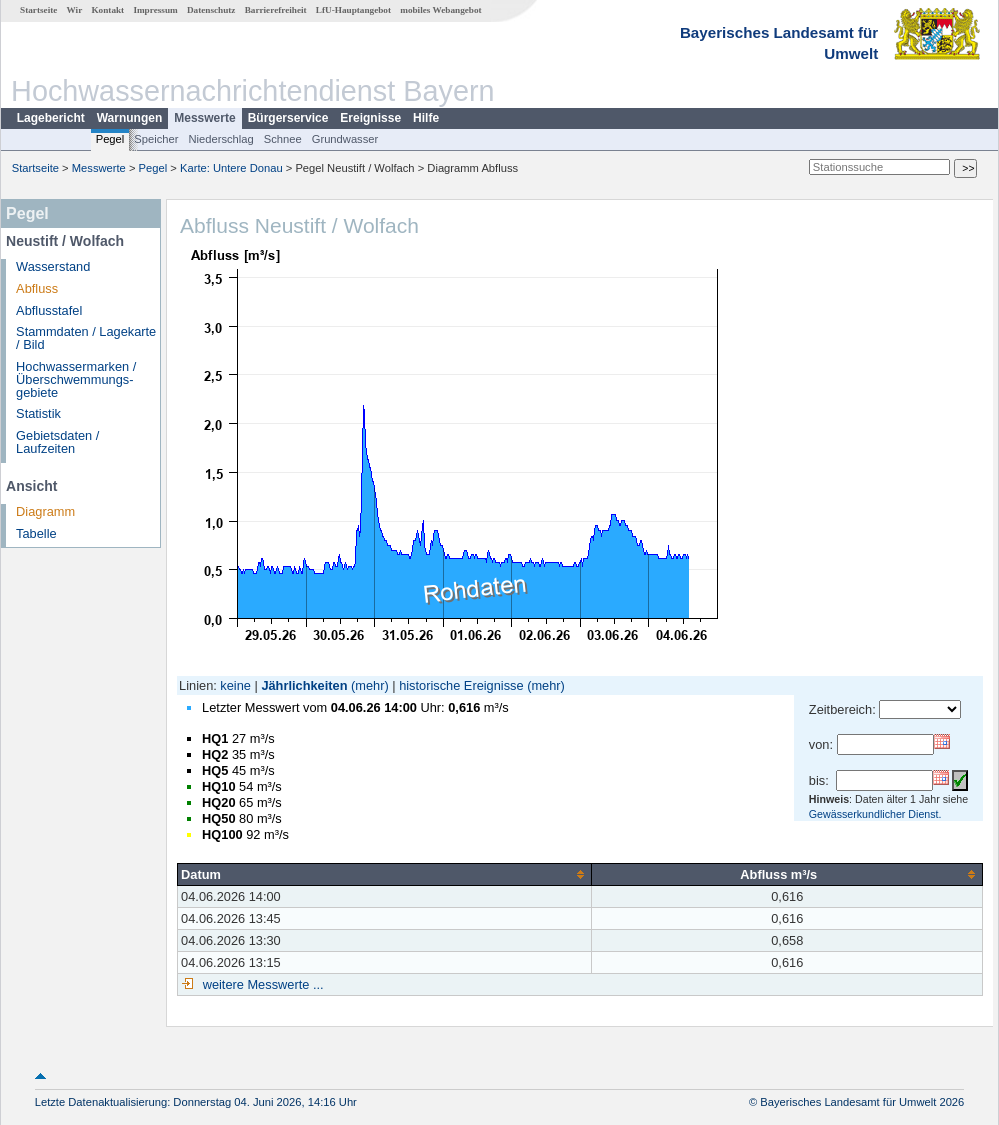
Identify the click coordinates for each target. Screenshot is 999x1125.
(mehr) (370, 685)
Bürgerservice (288, 118)
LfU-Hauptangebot (353, 10)
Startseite (38, 10)
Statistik (38, 413)
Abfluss (37, 288)
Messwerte (204, 118)
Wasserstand (53, 266)
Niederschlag (220, 139)
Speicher (156, 139)
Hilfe (426, 118)
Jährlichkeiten (304, 685)
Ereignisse (370, 118)
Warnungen (130, 118)
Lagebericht (51, 118)
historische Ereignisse (461, 685)
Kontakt (107, 10)
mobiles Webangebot (440, 10)
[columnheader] (385, 874)
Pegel (110, 139)
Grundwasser (345, 139)
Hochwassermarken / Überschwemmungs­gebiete (76, 379)
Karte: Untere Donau (231, 168)
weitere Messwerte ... (261, 984)
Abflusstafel (49, 310)
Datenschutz (211, 10)
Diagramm (45, 511)
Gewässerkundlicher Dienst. (875, 814)
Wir (75, 10)
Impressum (155, 10)
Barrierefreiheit (276, 10)
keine (235, 685)
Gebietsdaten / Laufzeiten (57, 442)
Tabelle (36, 533)
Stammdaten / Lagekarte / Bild (86, 338)
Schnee (283, 139)
